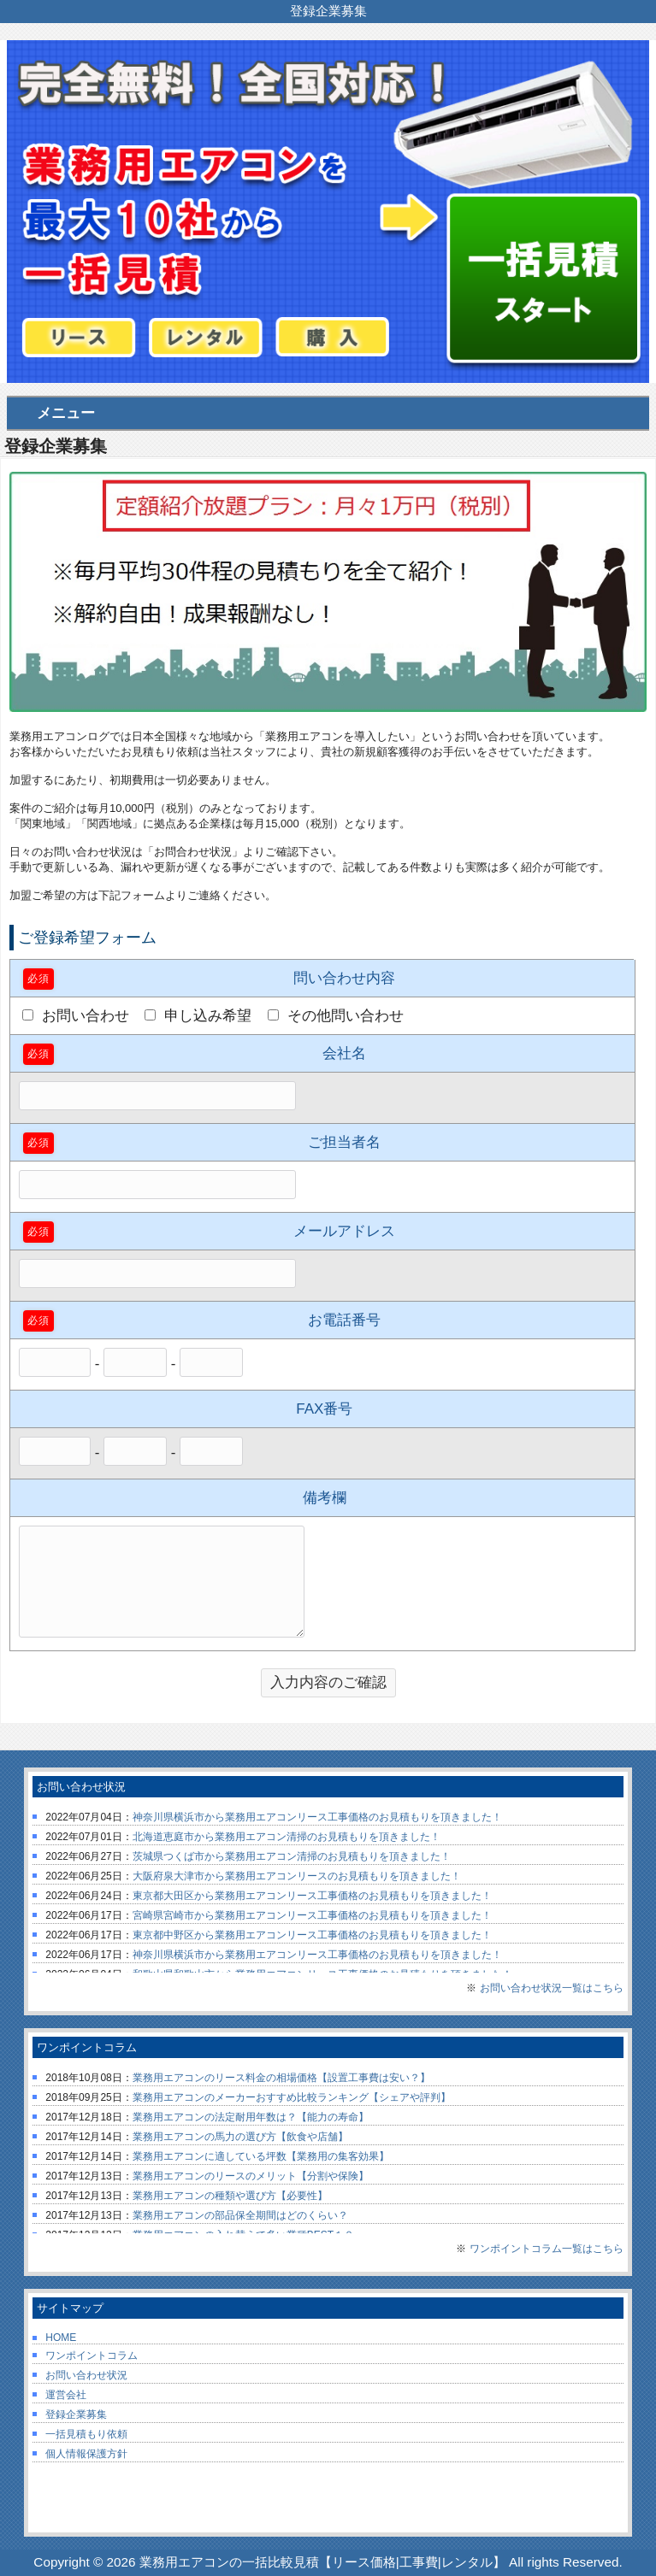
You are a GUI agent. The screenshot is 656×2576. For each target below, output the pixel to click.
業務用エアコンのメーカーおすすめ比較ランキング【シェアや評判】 (292, 2097)
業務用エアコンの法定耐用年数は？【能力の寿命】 (251, 2117)
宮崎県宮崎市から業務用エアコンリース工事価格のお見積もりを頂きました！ (312, 1915)
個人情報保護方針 (86, 2454)
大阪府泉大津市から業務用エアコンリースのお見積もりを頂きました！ (297, 1876)
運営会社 (65, 2395)
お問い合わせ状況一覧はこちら (551, 1988)
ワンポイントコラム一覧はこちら (546, 2249)
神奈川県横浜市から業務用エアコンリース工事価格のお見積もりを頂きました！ (317, 1817)
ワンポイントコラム (91, 2355)
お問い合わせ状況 (86, 2375)
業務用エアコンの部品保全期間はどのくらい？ (240, 2215)
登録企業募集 (76, 2414)
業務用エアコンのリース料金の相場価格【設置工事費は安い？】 (281, 2078)
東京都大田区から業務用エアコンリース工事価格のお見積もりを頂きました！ (312, 1896)
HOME (60, 2338)
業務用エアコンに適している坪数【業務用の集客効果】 (261, 2156)
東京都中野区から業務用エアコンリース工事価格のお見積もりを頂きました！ (312, 1935)
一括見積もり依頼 (86, 2434)
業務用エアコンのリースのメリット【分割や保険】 (251, 2176)
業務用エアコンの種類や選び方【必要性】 (230, 2196)
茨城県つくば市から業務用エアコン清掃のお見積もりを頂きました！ (292, 1856)
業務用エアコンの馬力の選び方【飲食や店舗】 (240, 2137)
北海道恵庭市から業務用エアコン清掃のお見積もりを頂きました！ (286, 1837)
